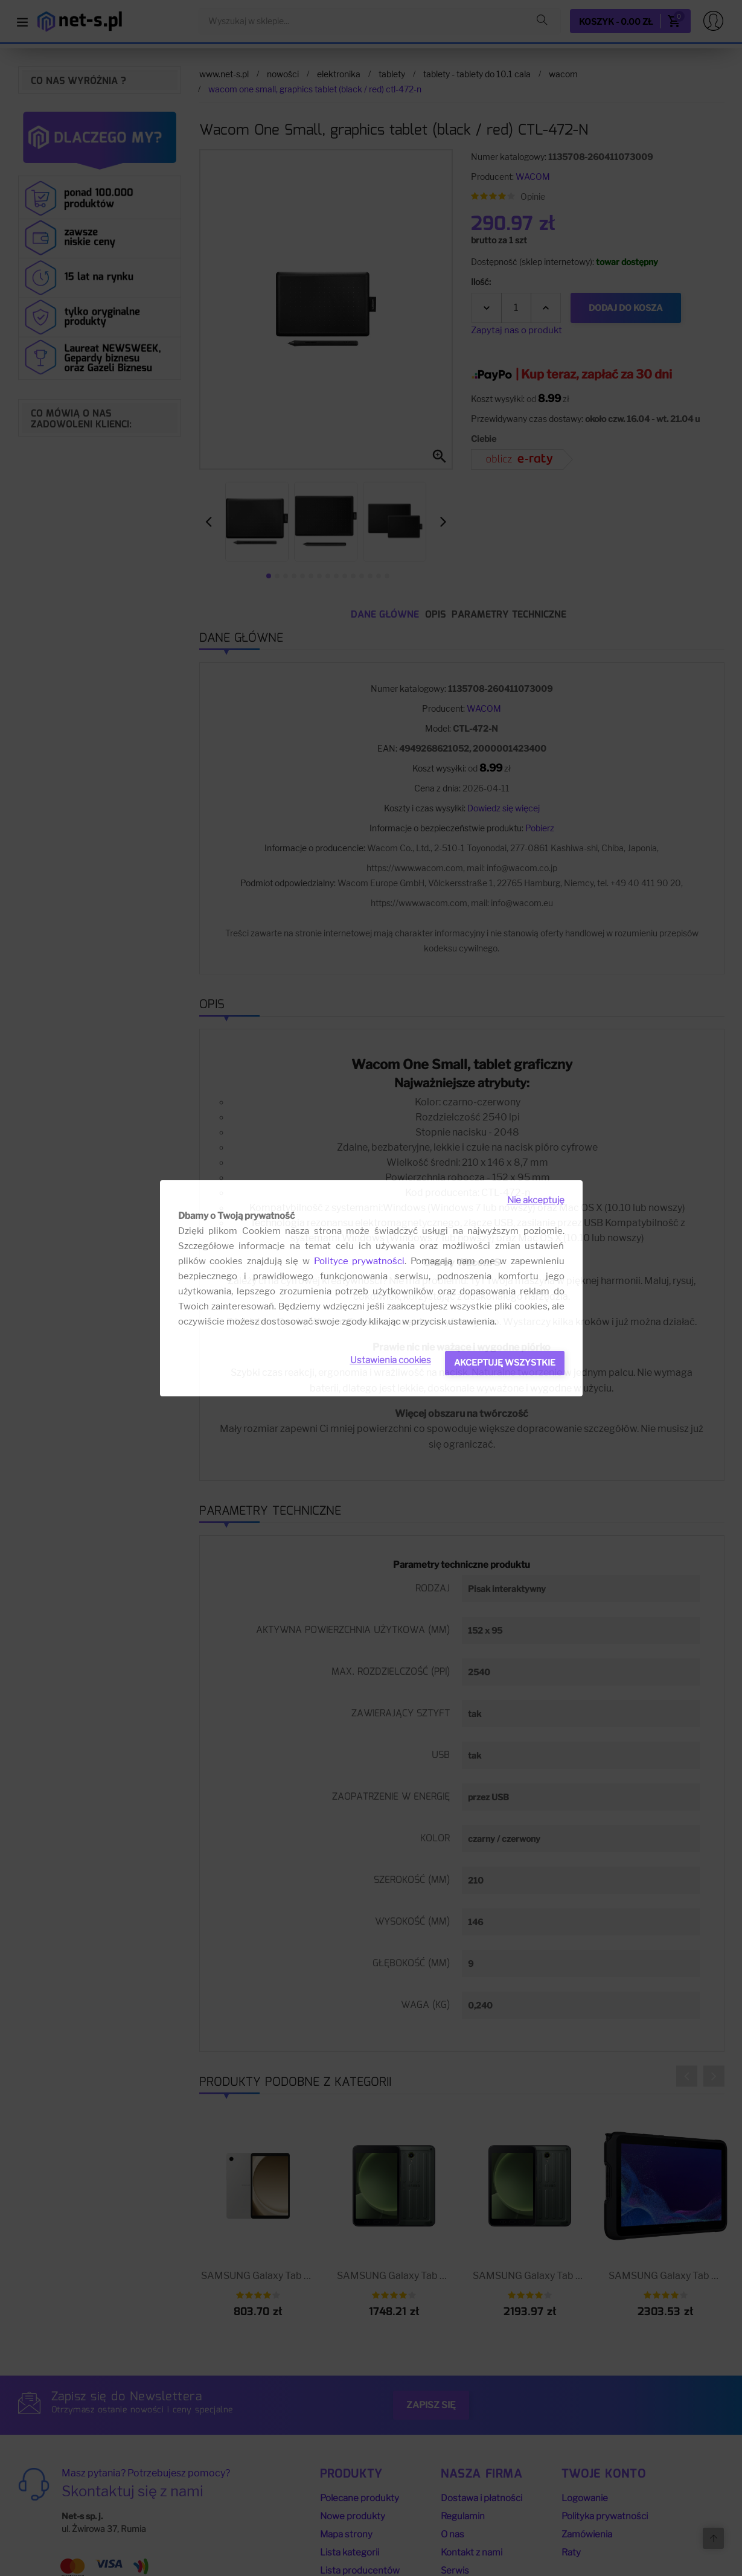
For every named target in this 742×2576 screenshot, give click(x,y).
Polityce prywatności (359, 1261)
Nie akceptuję (535, 1200)
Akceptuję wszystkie (504, 1362)
